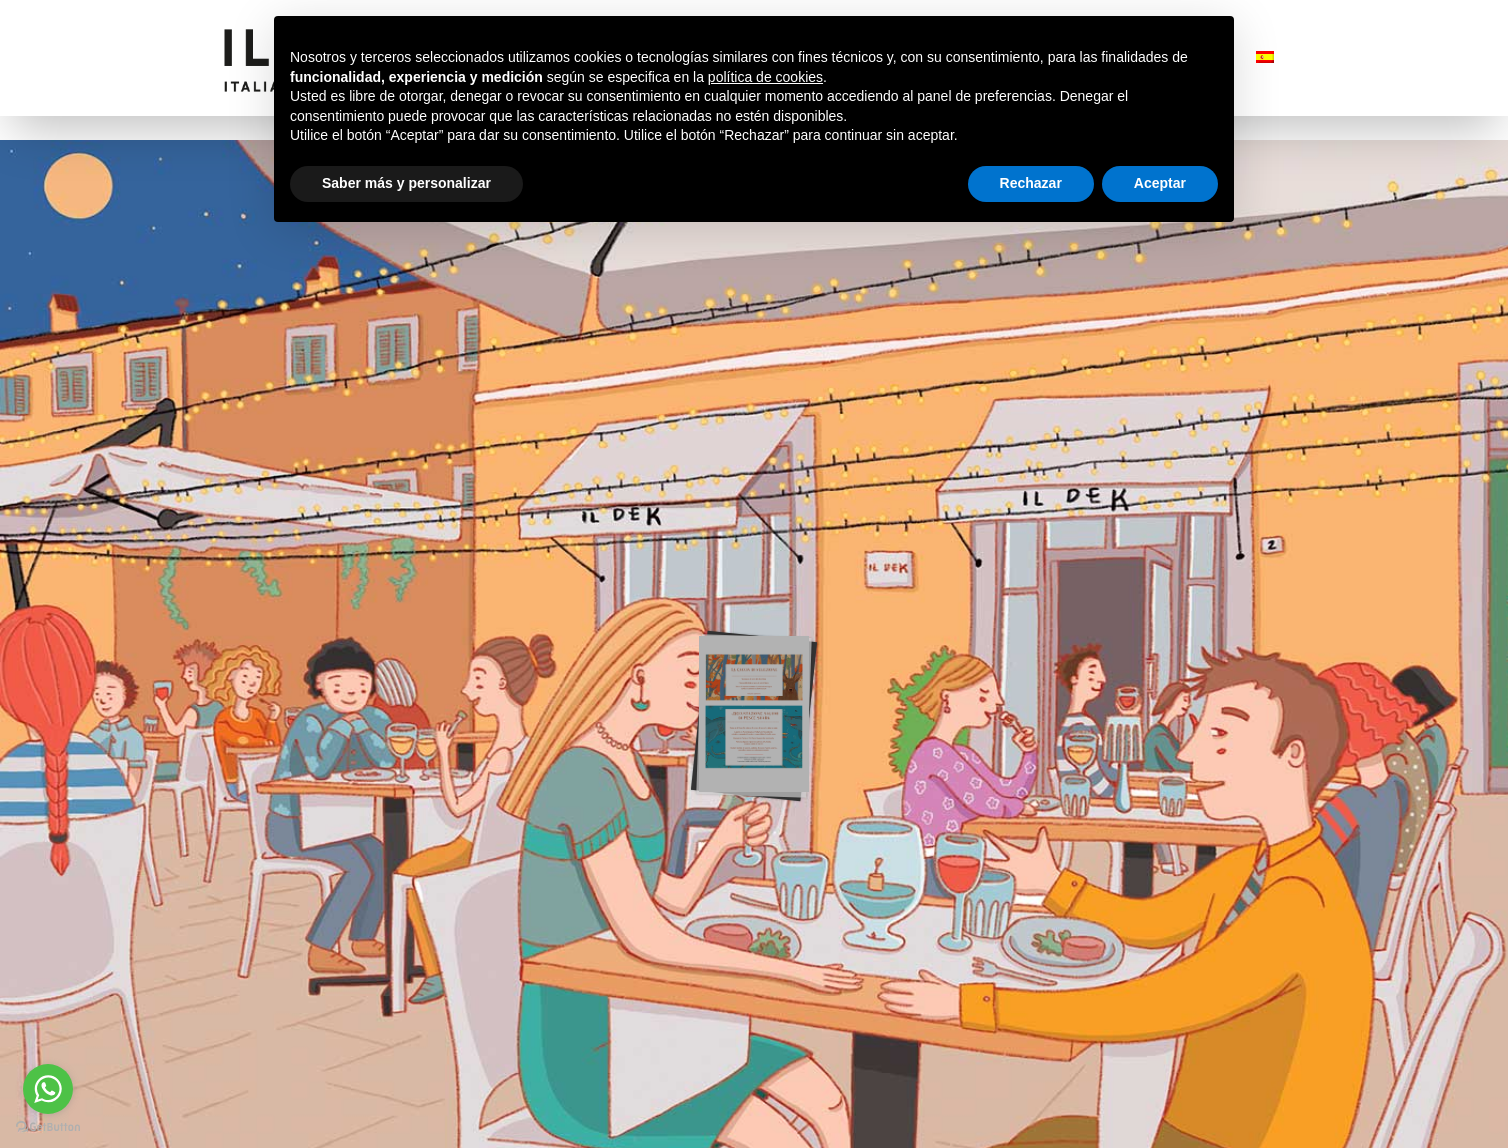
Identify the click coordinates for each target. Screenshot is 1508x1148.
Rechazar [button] (1031, 183)
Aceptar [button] (1160, 183)
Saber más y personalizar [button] (406, 183)
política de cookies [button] (765, 77)
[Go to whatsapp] (48, 1089)
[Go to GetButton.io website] (48, 1127)
